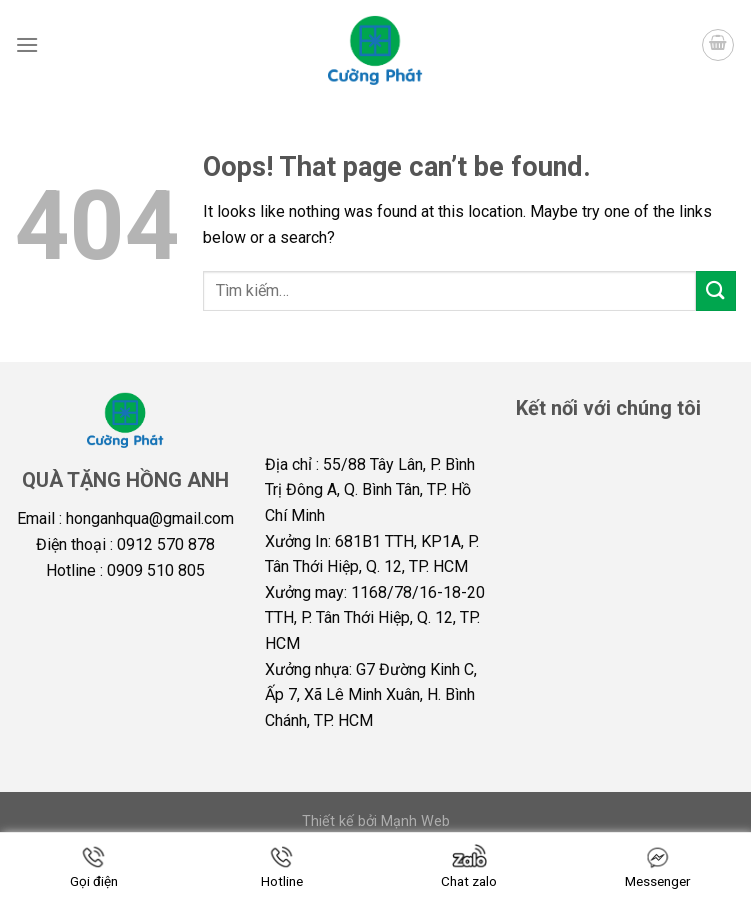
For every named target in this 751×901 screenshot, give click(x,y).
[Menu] (27, 44)
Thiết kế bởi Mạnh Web (376, 821)
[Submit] (716, 290)
